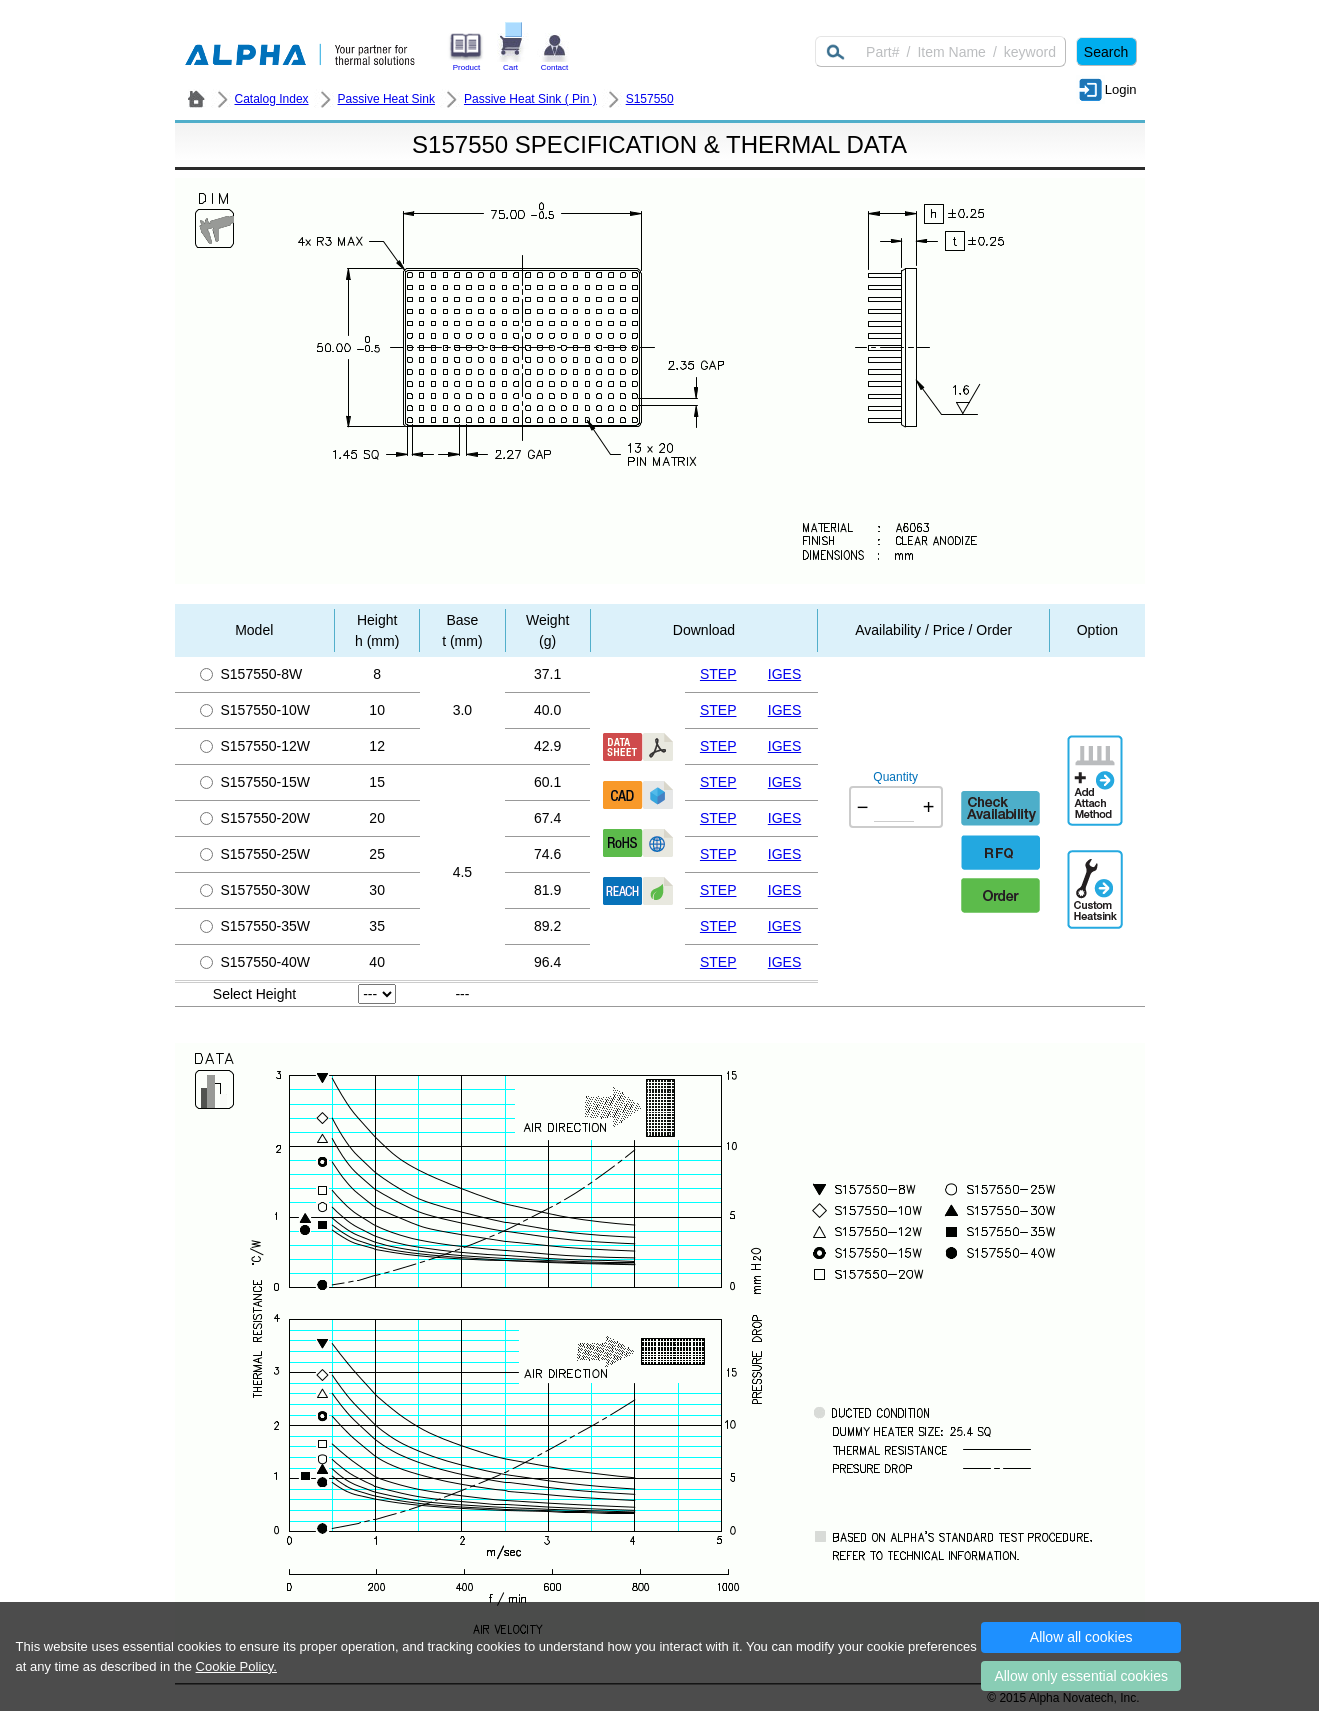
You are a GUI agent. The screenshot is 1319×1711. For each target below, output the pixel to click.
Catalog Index (272, 99)
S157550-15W (255, 782)
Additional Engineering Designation (1097, 881)
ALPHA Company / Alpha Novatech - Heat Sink (196, 99)
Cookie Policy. (236, 1666)
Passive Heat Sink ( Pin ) (530, 99)
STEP (718, 674)
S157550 (650, 99)
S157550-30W (255, 890)
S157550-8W (251, 674)
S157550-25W (255, 854)
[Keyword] (940, 51)
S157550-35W (255, 926)
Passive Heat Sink (386, 99)
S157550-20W (255, 818)
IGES (784, 674)
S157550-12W (255, 746)
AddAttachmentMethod (1097, 766)
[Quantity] (894, 807)
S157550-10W (255, 710)
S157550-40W (255, 962)
